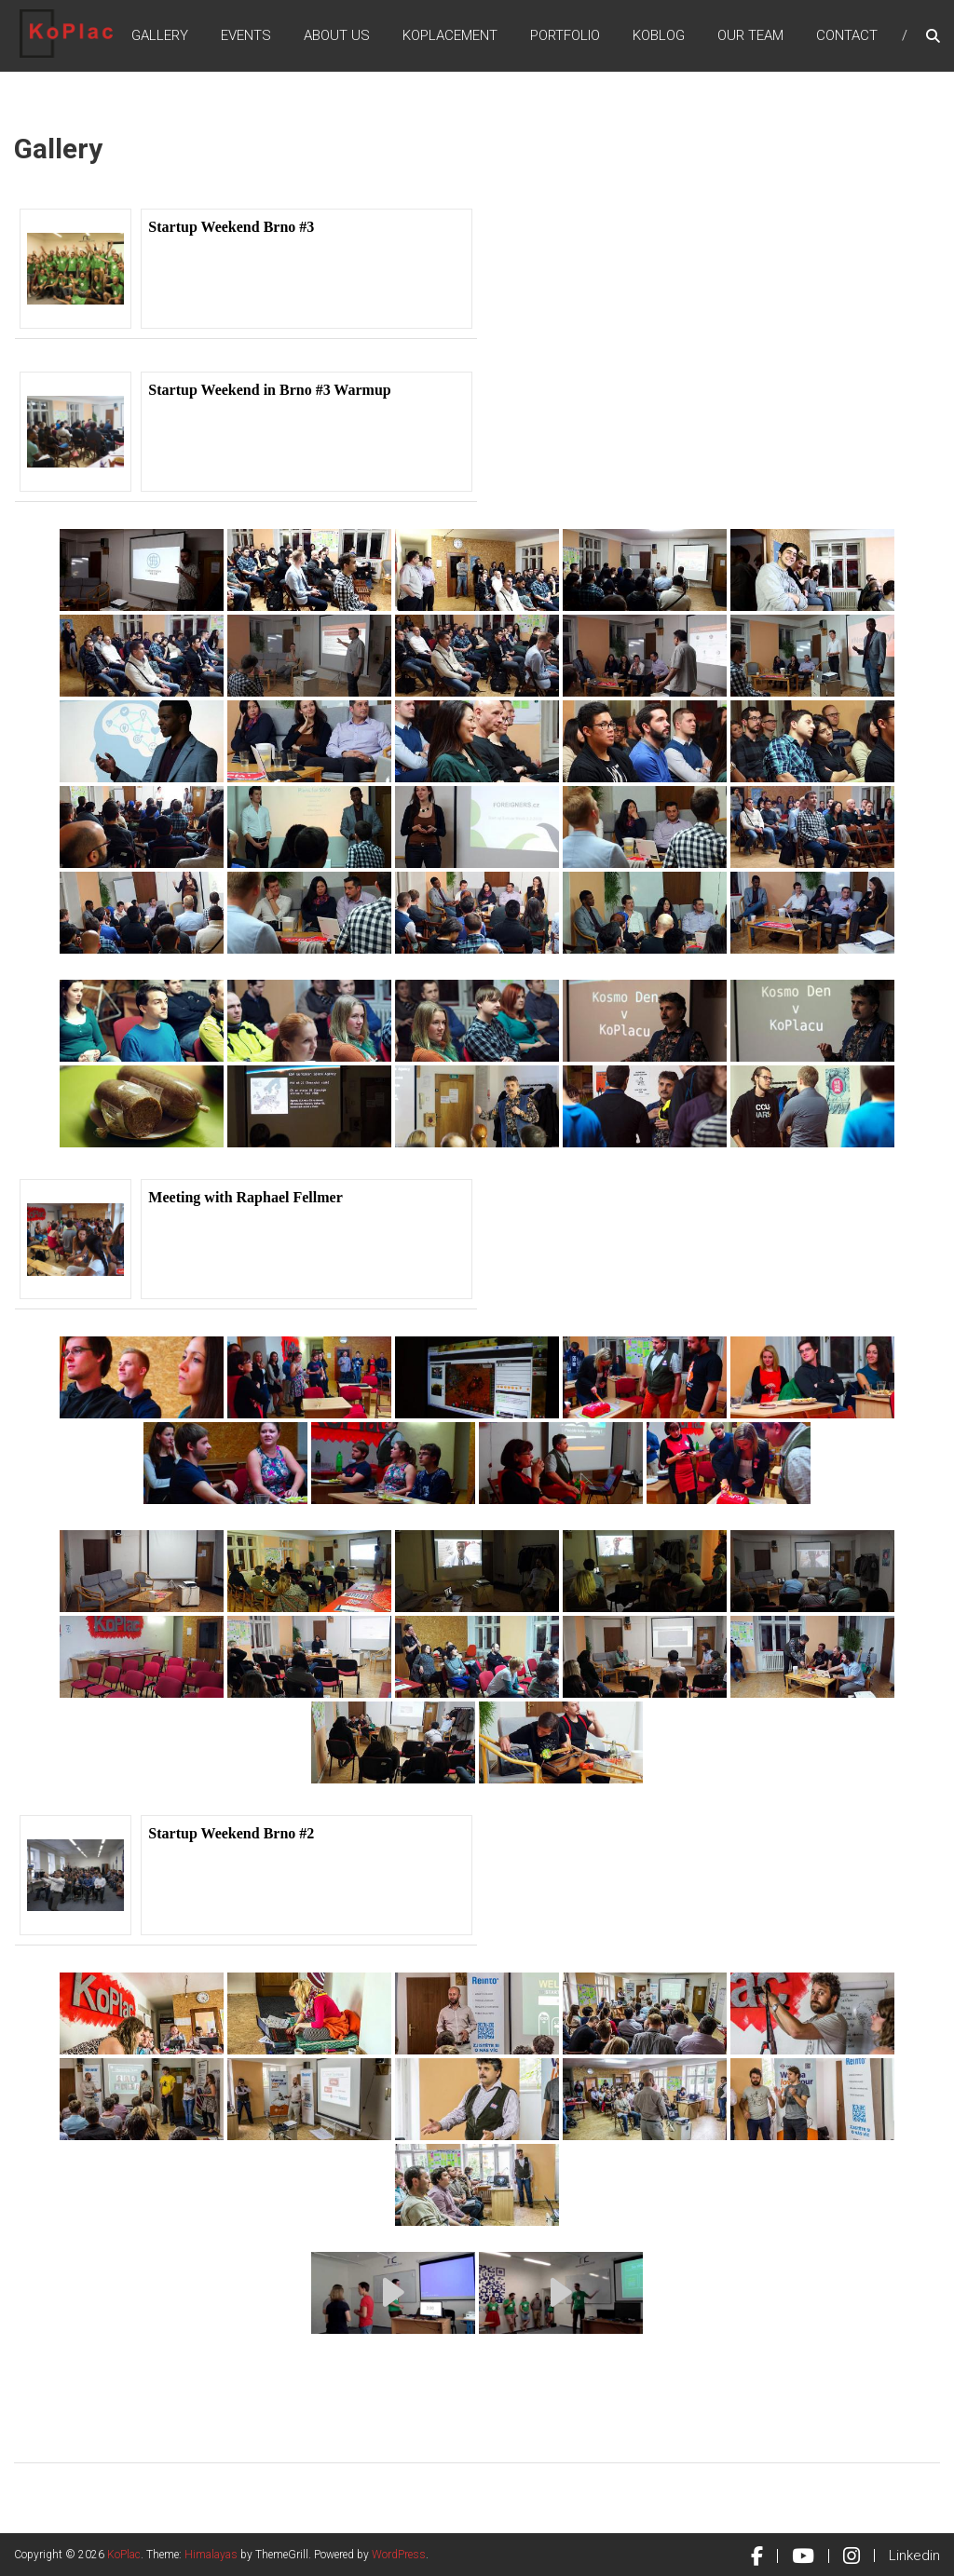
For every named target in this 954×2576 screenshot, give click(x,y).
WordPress (399, 2554)
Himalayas (211, 2554)
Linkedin (914, 2555)
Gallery (159, 36)
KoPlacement (449, 36)
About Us (337, 36)
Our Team (750, 36)
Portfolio (565, 36)
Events (246, 36)
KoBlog (659, 36)
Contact (847, 36)
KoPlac (124, 2554)
